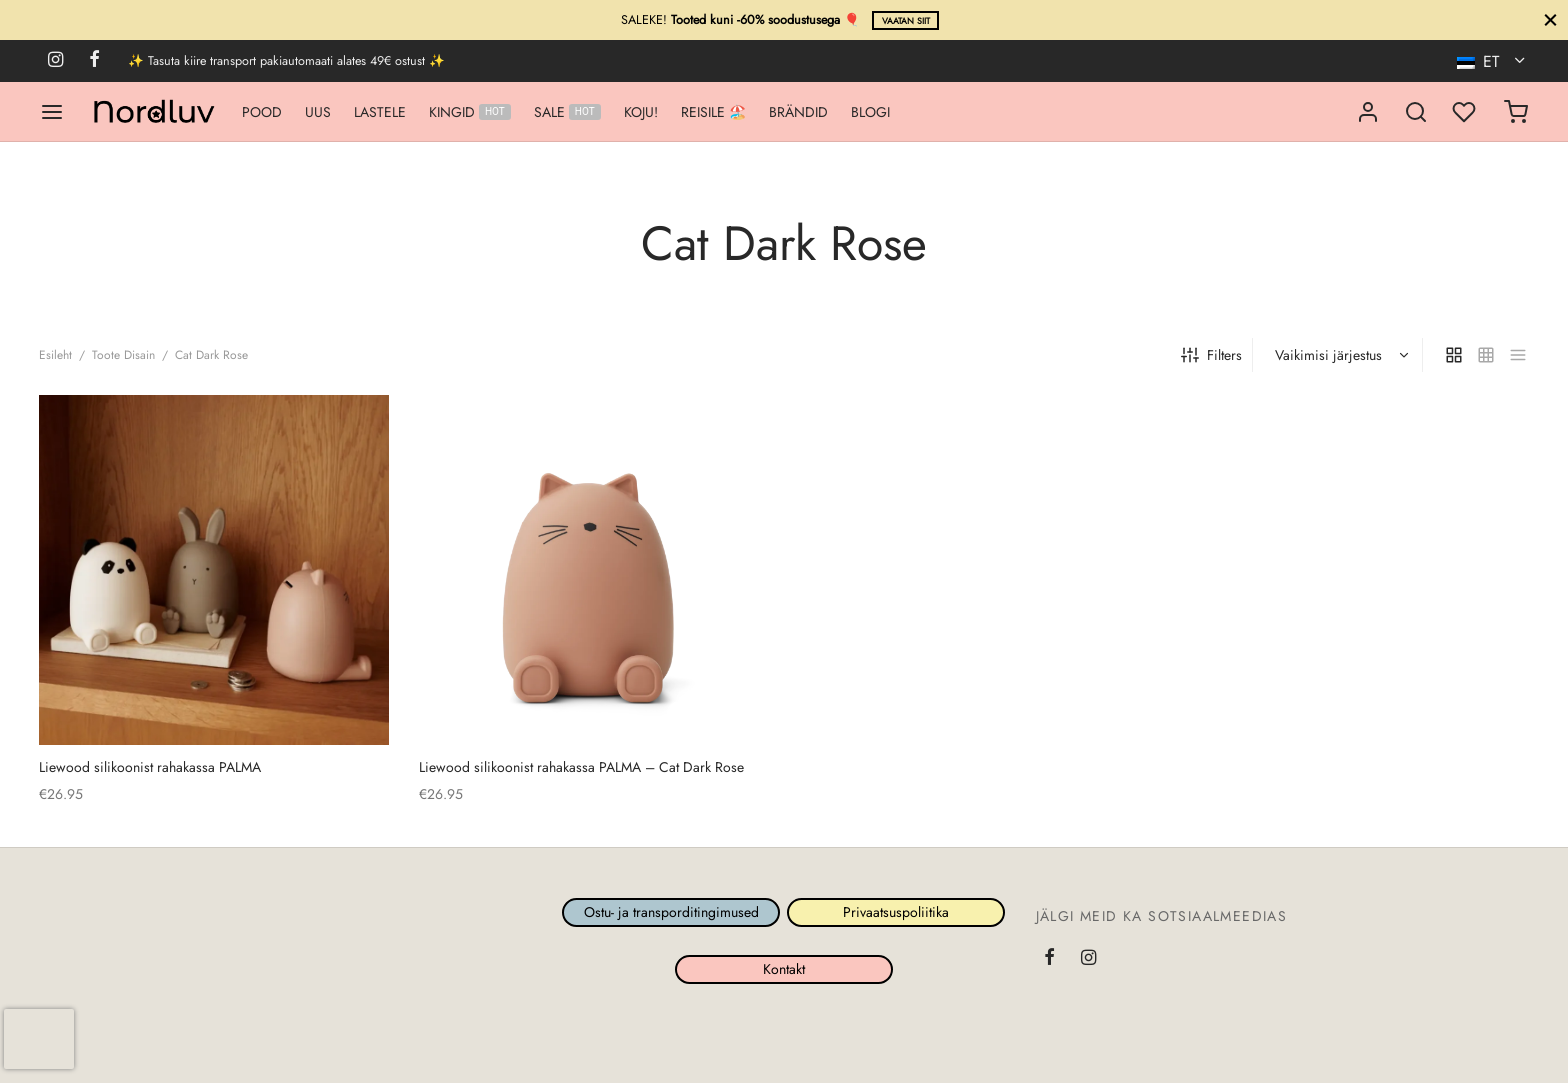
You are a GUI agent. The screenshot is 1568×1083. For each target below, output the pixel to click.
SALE (567, 112)
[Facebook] (94, 61)
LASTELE (380, 112)
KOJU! (641, 112)
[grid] (1454, 355)
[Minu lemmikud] (1466, 112)
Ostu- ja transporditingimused (671, 913)
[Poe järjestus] (1340, 355)
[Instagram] (55, 61)
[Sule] (1550, 19)
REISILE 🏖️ (713, 112)
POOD (262, 112)
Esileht (55, 355)
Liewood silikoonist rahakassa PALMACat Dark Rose (581, 767)
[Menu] (52, 112)
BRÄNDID (798, 112)
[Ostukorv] (1516, 112)
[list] (1518, 355)
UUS (318, 112)
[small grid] (1486, 355)
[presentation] (39, 1039)
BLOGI (870, 112)
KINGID (470, 112)
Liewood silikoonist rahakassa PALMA (150, 767)
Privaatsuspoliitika (897, 913)
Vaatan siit (906, 21)
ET (1480, 61)
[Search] (1416, 112)
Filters (1211, 355)
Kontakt (784, 969)
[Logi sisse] (1368, 112)
